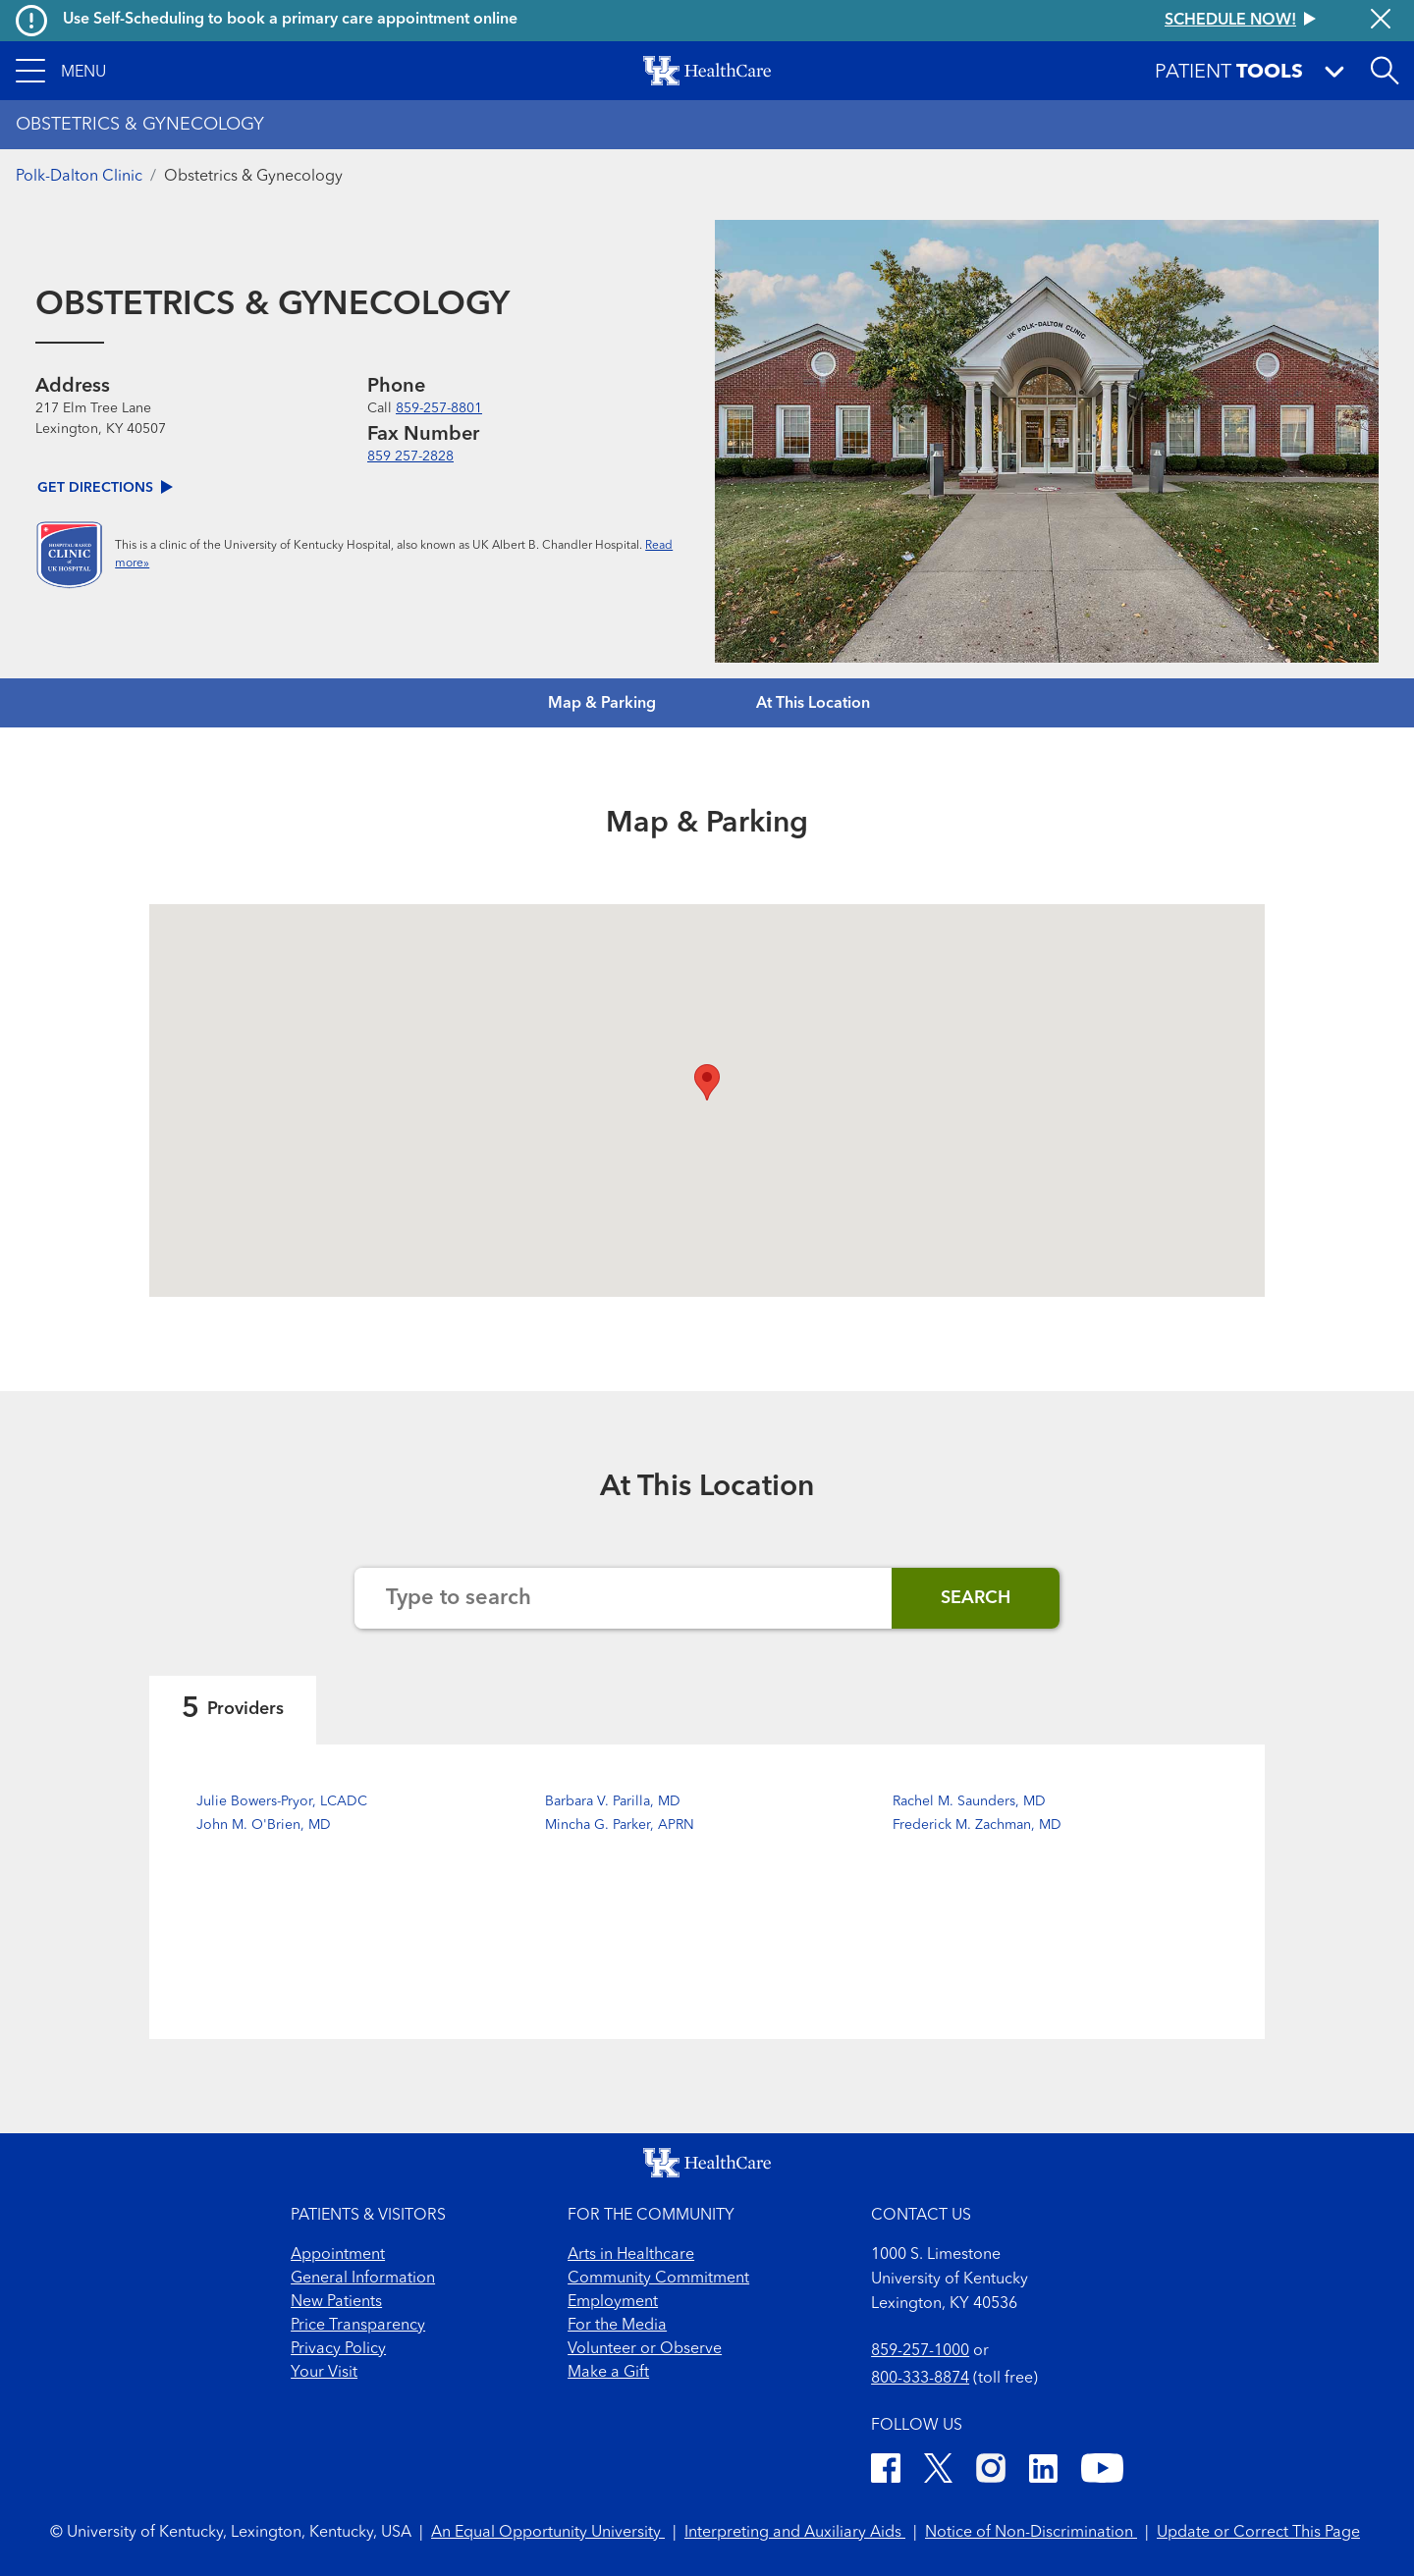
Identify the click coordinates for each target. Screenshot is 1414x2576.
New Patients (336, 2302)
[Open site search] (1384, 70)
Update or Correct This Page (1258, 2533)
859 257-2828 (410, 456)
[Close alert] (1380, 20)
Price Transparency (358, 2326)
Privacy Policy (338, 2349)
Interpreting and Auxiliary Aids (794, 2533)
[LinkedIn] (1043, 2471)
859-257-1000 (920, 2351)
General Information (363, 2278)
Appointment (338, 2255)
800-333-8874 (920, 2379)
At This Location (813, 704)
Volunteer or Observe (645, 2349)
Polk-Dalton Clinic (79, 177)
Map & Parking (602, 704)
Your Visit (324, 2373)
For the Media (617, 2326)
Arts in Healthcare (631, 2255)
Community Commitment (658, 2278)
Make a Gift (608, 2373)
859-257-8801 (439, 408)
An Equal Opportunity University (548, 2533)
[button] (61, 70)
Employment (613, 2302)
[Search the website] (623, 1598)
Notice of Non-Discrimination (1031, 2533)
